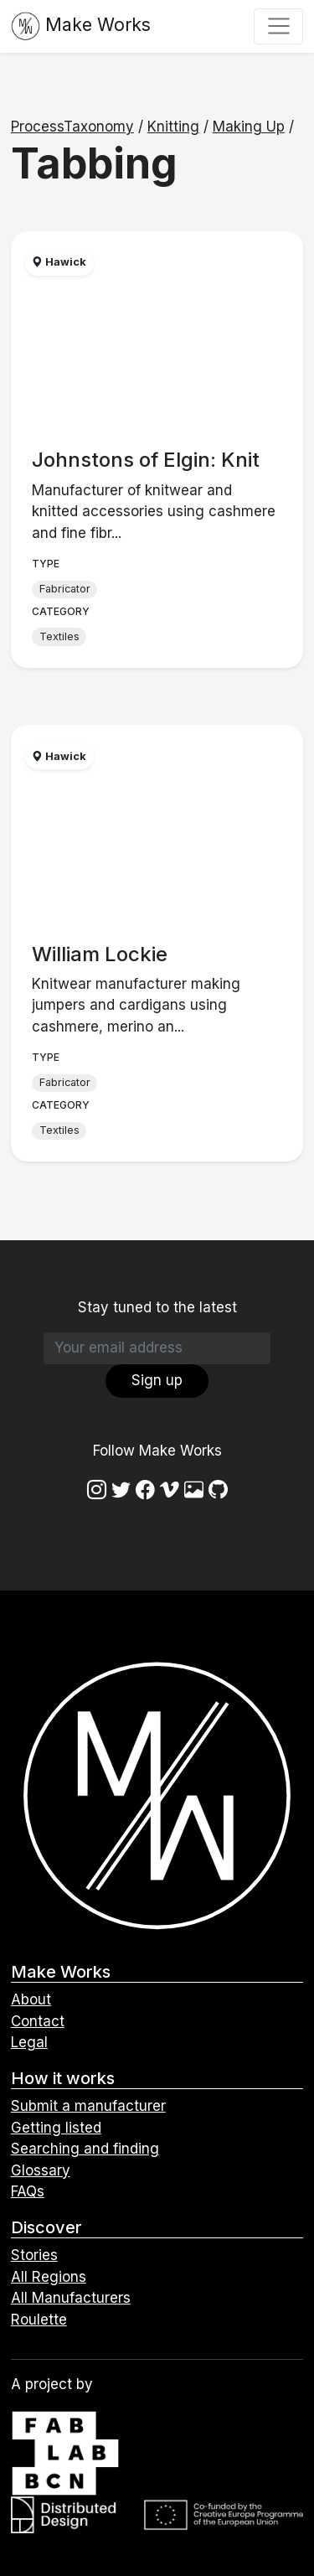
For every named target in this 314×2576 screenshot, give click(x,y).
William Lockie (99, 954)
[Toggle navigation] (278, 26)
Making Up (249, 126)
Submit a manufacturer (88, 2106)
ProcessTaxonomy (72, 126)
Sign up (157, 1380)
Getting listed (56, 2127)
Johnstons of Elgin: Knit (146, 459)
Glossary (40, 2170)
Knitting (173, 126)
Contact (37, 2021)
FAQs (27, 2191)
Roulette (39, 2319)
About (31, 1999)
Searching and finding (85, 2148)
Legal (29, 2042)
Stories (34, 2255)
